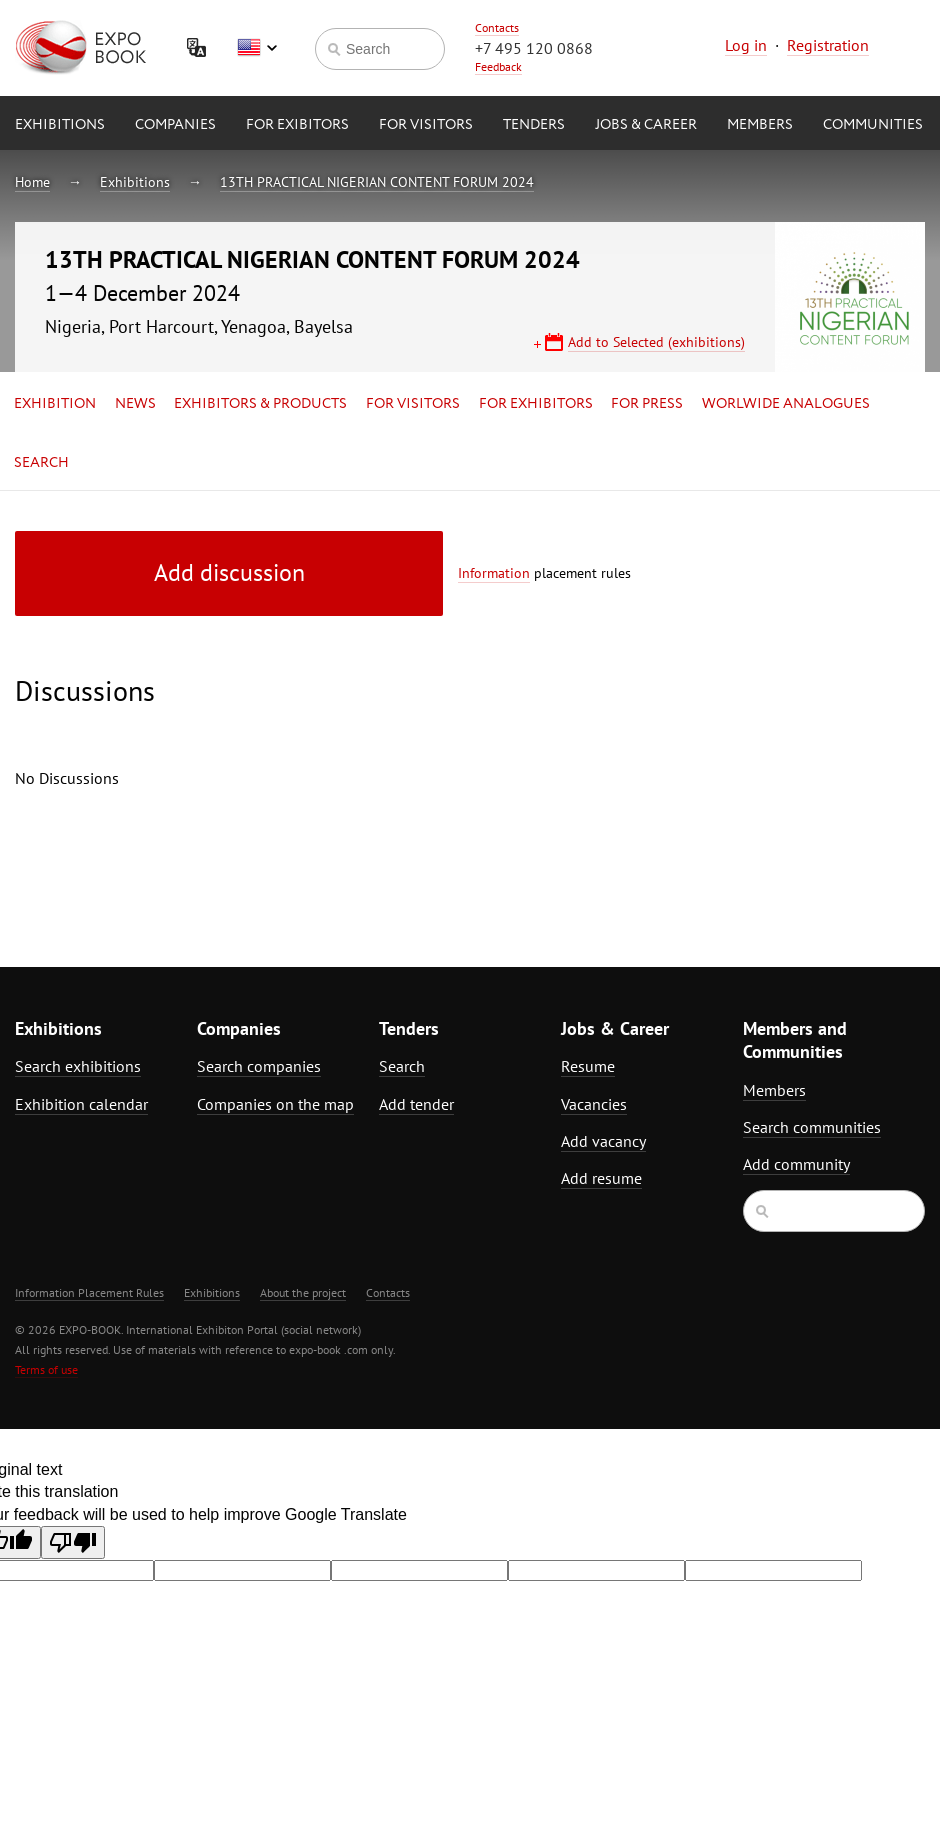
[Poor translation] (73, 1542)
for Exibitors (297, 125)
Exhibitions (60, 125)
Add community (796, 1164)
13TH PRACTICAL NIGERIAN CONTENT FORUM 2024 (377, 182)
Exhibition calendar (81, 1104)
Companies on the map (275, 1104)
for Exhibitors (536, 404)
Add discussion (229, 572)
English (257, 48)
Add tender (416, 1104)
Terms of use (46, 1369)
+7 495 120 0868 (534, 48)
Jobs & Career (646, 125)
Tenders (534, 125)
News (135, 404)
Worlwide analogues (786, 404)
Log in (746, 45)
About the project (303, 1292)
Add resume (601, 1178)
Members (760, 125)
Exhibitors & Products (260, 404)
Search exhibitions (78, 1066)
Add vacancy (603, 1141)
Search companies (259, 1066)
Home (32, 182)
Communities (873, 125)
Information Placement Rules (89, 1292)
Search (41, 463)
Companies (175, 125)
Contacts (497, 27)
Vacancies (594, 1104)
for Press (647, 404)
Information (494, 573)
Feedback (498, 66)
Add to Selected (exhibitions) (656, 342)
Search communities (812, 1127)
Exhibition (55, 404)
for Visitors (426, 125)
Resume (588, 1066)
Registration (828, 45)
